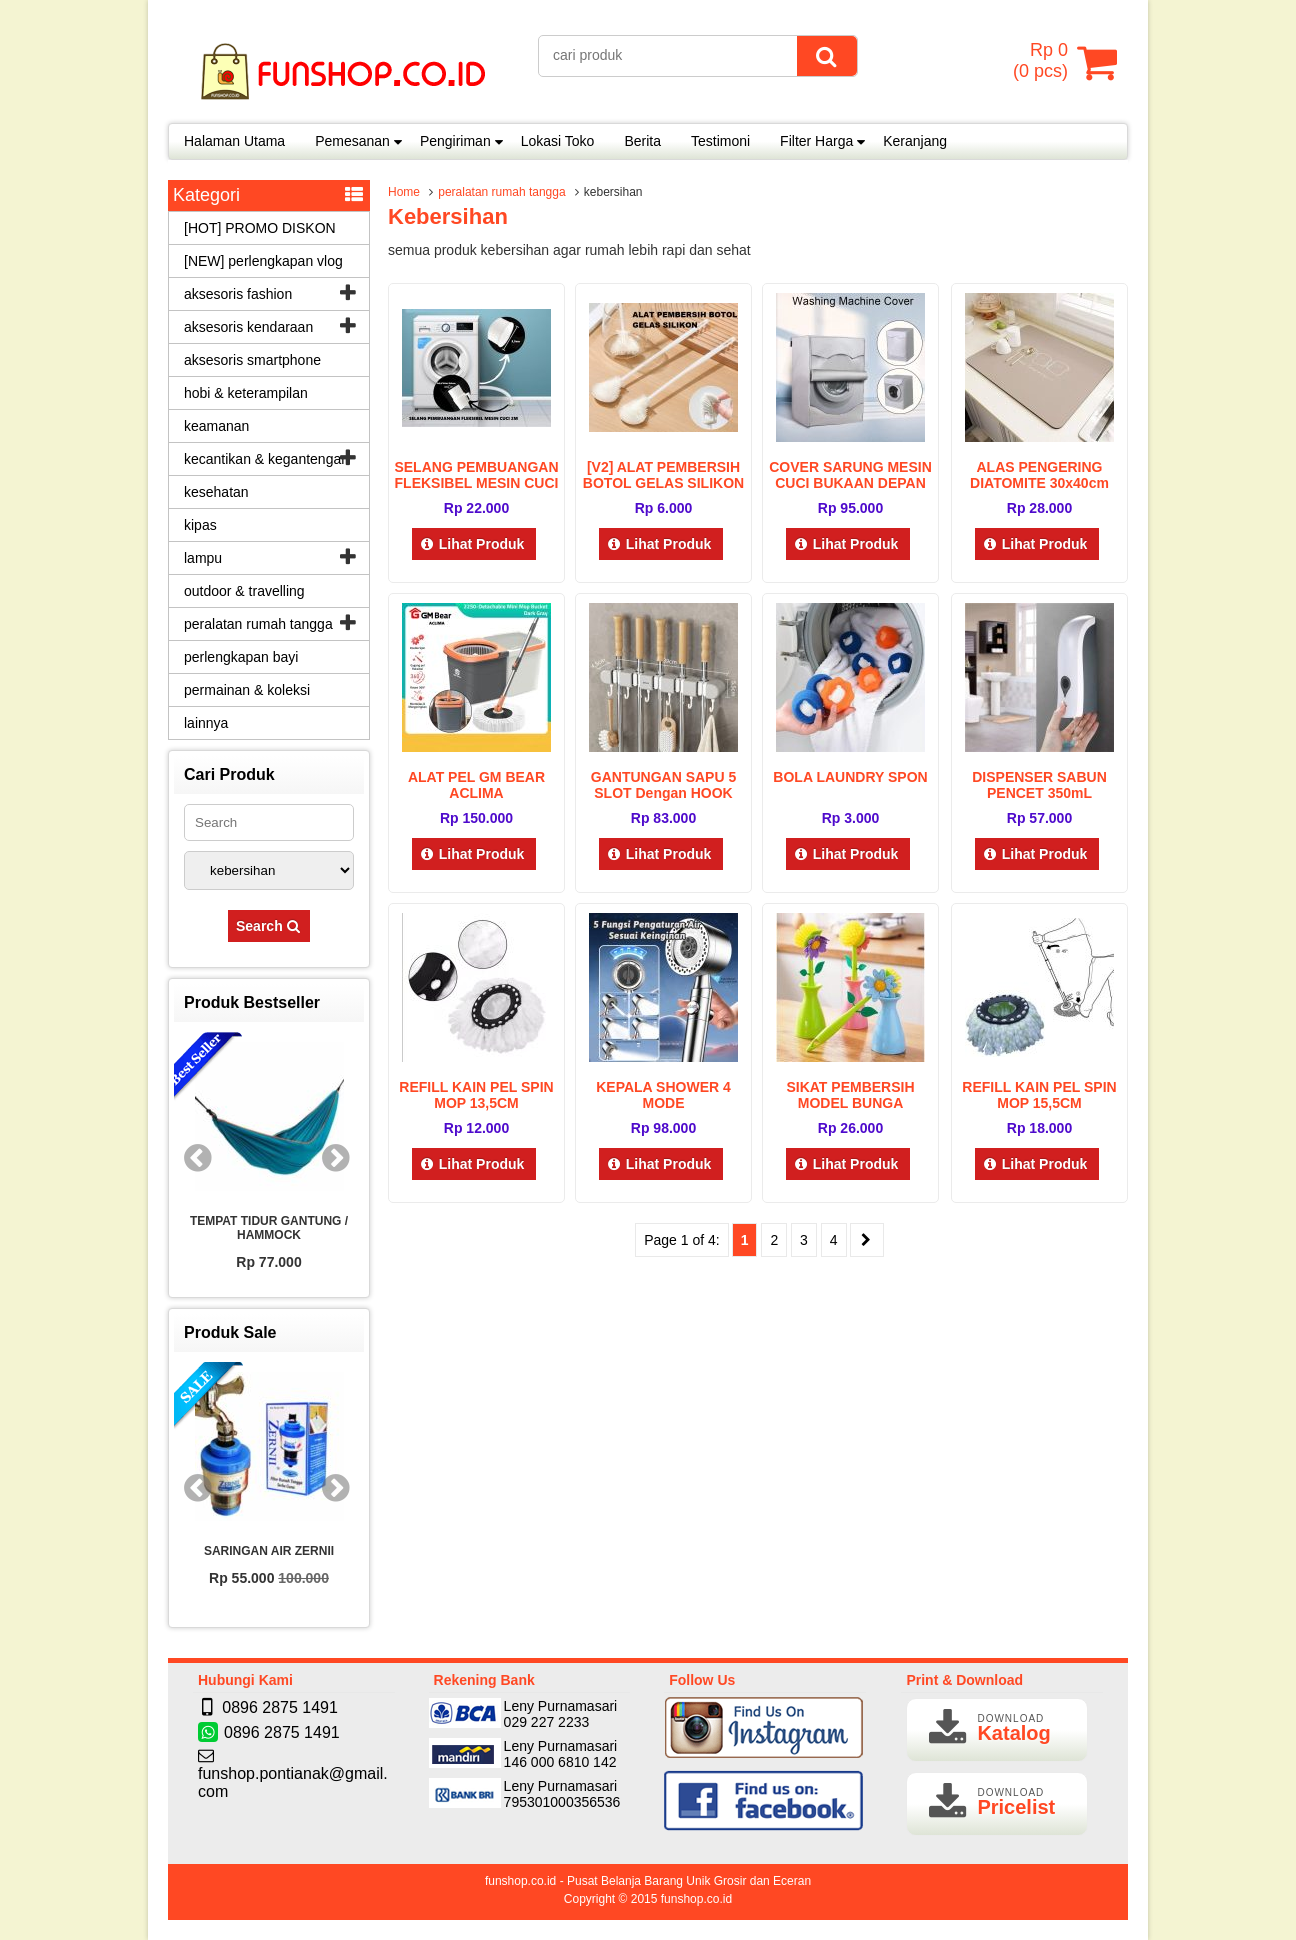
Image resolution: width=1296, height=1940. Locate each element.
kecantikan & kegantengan (266, 459)
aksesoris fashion (238, 294)
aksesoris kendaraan (248, 327)
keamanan (216, 426)
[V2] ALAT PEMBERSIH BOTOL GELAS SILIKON (663, 475)
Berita (642, 141)
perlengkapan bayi (241, 657)
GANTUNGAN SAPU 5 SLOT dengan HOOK (663, 785)
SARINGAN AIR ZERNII (269, 1551)
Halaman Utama (234, 141)
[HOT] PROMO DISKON (260, 228)
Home (404, 192)
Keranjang (915, 141)
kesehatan (216, 492)
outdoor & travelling (244, 591)
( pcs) (1043, 62)
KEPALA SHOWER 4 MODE (663, 1095)
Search (269, 926)
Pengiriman (455, 141)
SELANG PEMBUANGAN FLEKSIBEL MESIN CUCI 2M (476, 483)
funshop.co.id (696, 1899)
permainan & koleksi (247, 690)
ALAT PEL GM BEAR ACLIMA (476, 785)
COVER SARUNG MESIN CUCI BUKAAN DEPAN (850, 475)
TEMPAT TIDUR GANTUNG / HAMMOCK (269, 1228)
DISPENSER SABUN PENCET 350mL (1039, 785)
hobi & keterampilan (246, 393)
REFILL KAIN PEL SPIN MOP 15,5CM (1039, 1095)
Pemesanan (352, 141)
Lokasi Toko (558, 141)
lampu (203, 558)
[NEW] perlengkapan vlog (263, 261)
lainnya (206, 723)
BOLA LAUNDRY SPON (850, 777)
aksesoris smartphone (252, 360)
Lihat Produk (474, 544)
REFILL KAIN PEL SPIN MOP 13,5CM (476, 1095)
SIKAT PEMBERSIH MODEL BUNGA (850, 1095)
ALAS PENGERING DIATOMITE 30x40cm (1039, 475)
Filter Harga (816, 141)
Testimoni (720, 141)
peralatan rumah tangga (501, 192)
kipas (200, 525)
